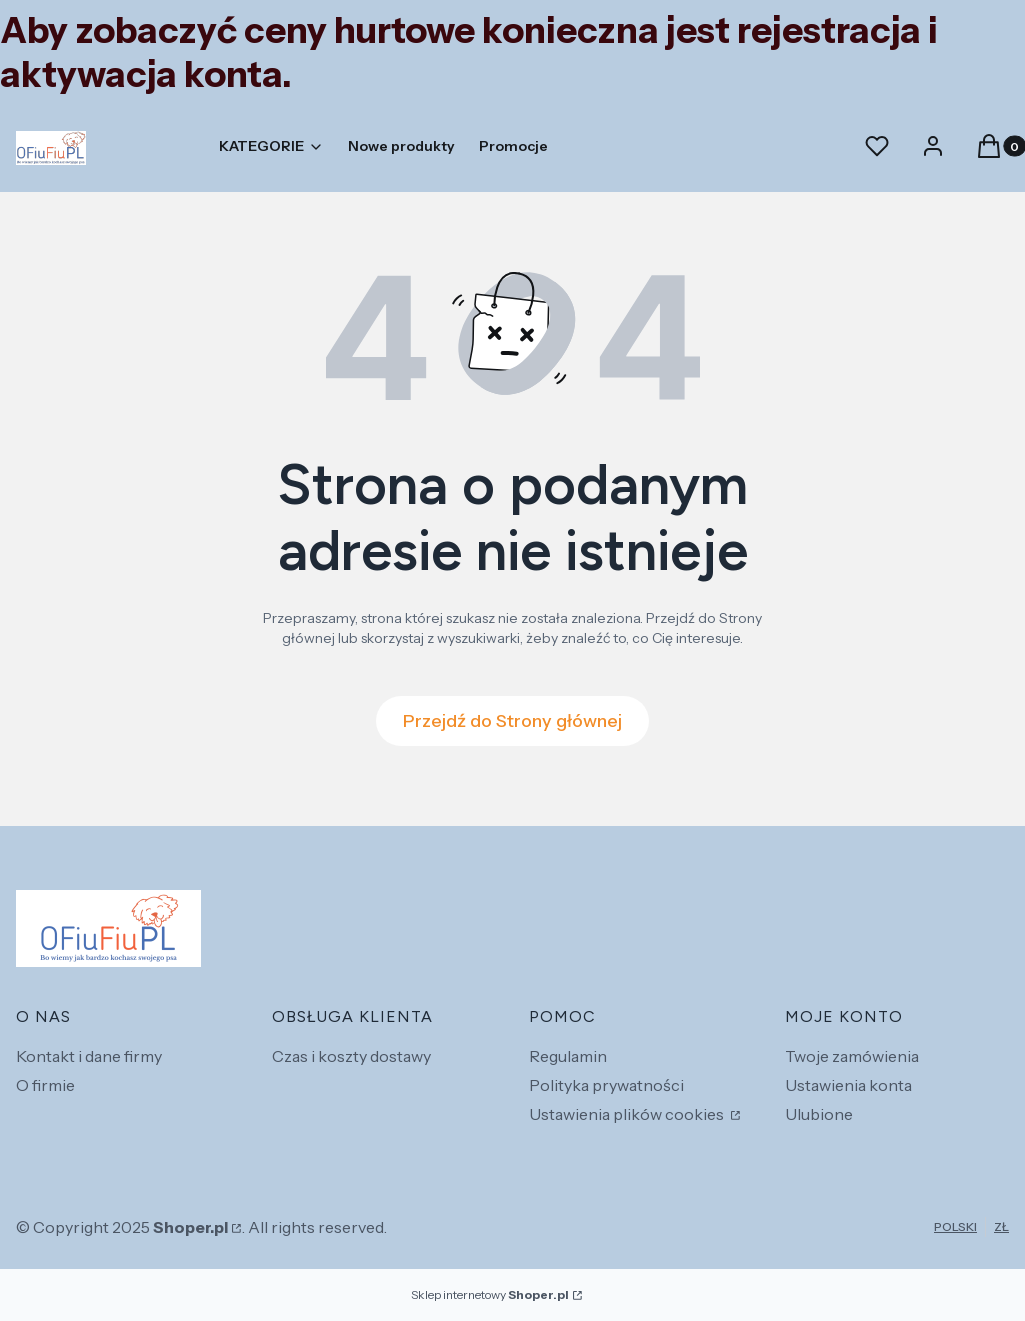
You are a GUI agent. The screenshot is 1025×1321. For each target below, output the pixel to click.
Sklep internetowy (490, 1294)
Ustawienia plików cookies (628, 1114)
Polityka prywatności (606, 1085)
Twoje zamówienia (852, 1056)
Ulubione (819, 1114)
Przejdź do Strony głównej (512, 721)
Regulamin (568, 1056)
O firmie (45, 1085)
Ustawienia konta (848, 1085)
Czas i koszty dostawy (351, 1056)
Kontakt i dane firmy (89, 1056)
